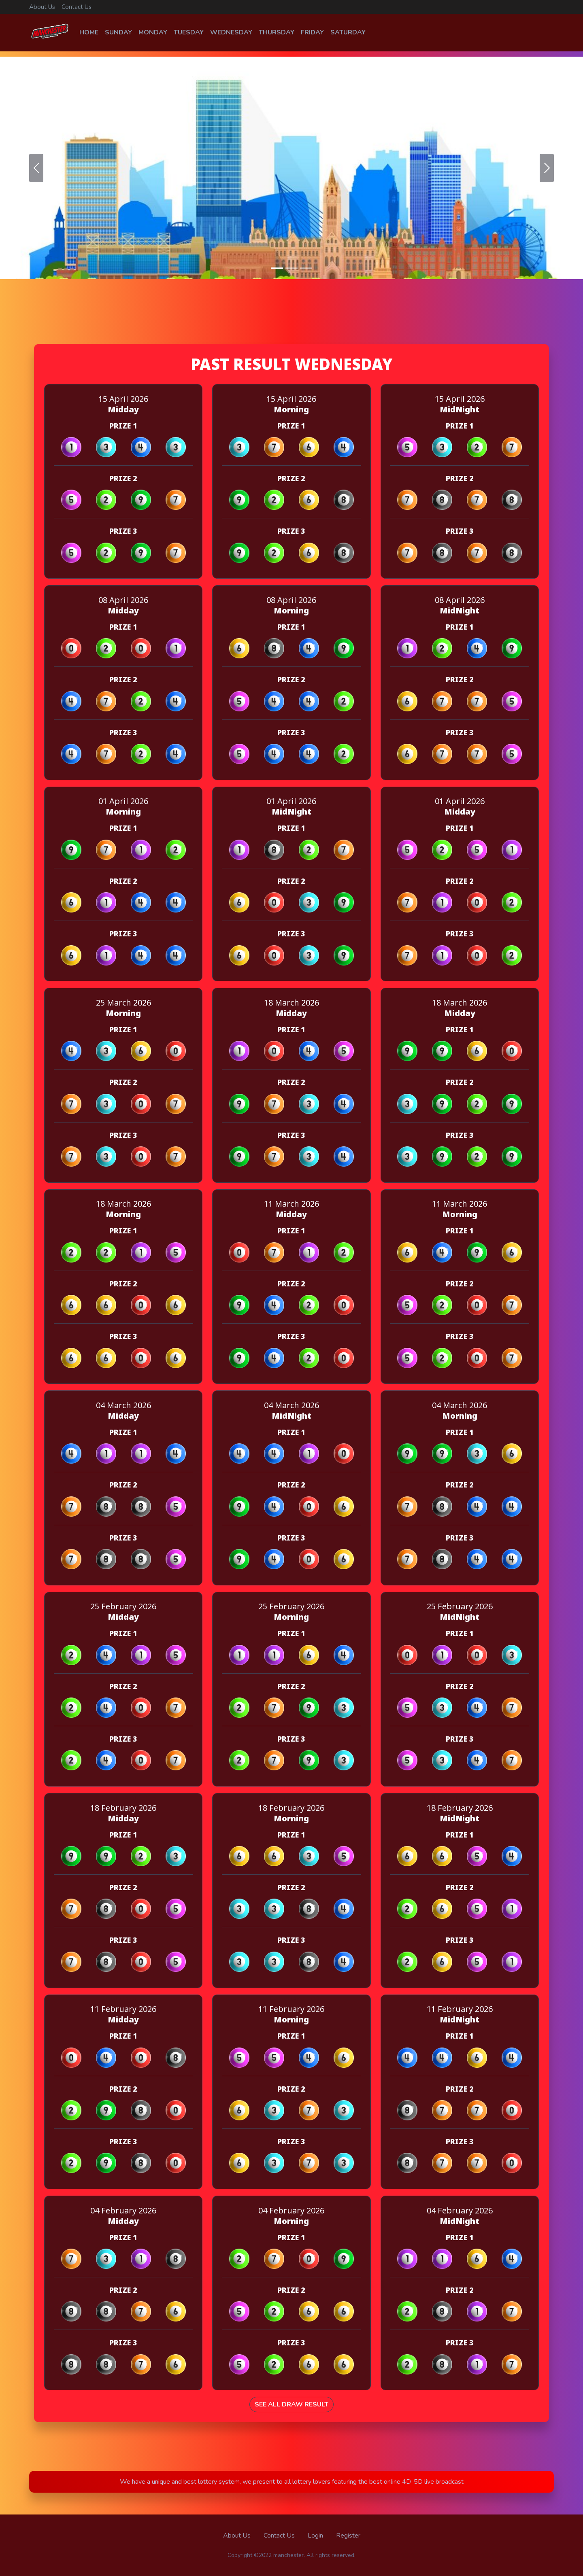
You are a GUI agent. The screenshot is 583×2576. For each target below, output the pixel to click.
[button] (36, 163)
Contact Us (76, 7)
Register (348, 2535)
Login (315, 2535)
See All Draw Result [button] (291, 2410)
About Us (42, 7)
